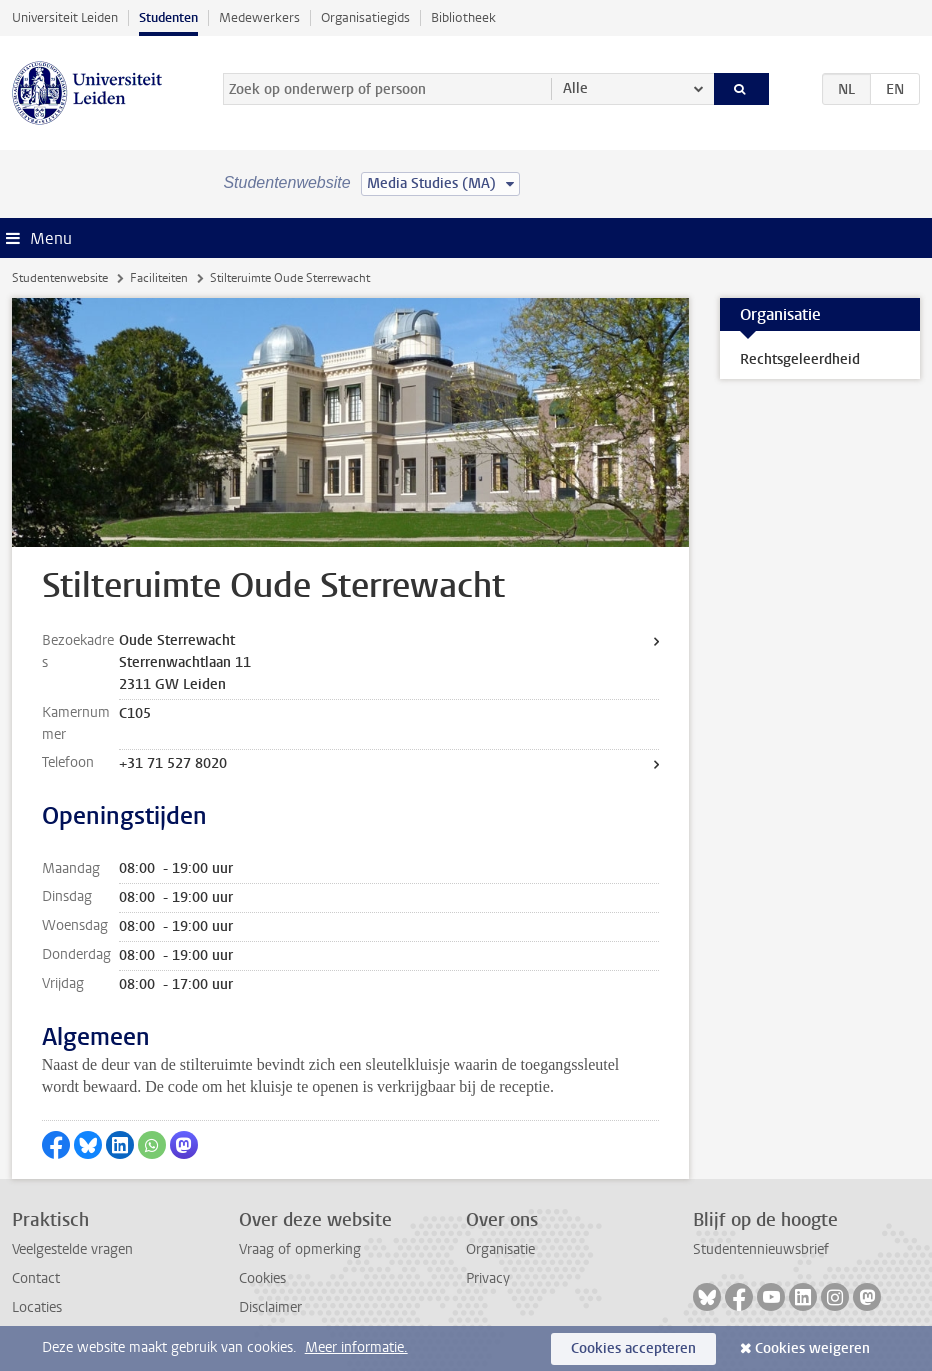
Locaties (37, 1307)
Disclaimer (270, 1307)
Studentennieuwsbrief (761, 1249)
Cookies (262, 1278)
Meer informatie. (356, 1347)
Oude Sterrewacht (177, 640)
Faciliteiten (159, 278)
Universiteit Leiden (65, 17)
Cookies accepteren (633, 1348)
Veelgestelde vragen (72, 1249)
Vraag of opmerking (300, 1249)
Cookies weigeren (812, 1348)
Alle (575, 88)
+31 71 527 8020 (173, 763)
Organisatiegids (365, 17)
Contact (36, 1278)
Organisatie (500, 1249)
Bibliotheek (463, 17)
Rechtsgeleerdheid (800, 359)
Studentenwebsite (60, 278)
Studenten (168, 17)
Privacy (488, 1278)
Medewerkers (259, 17)
